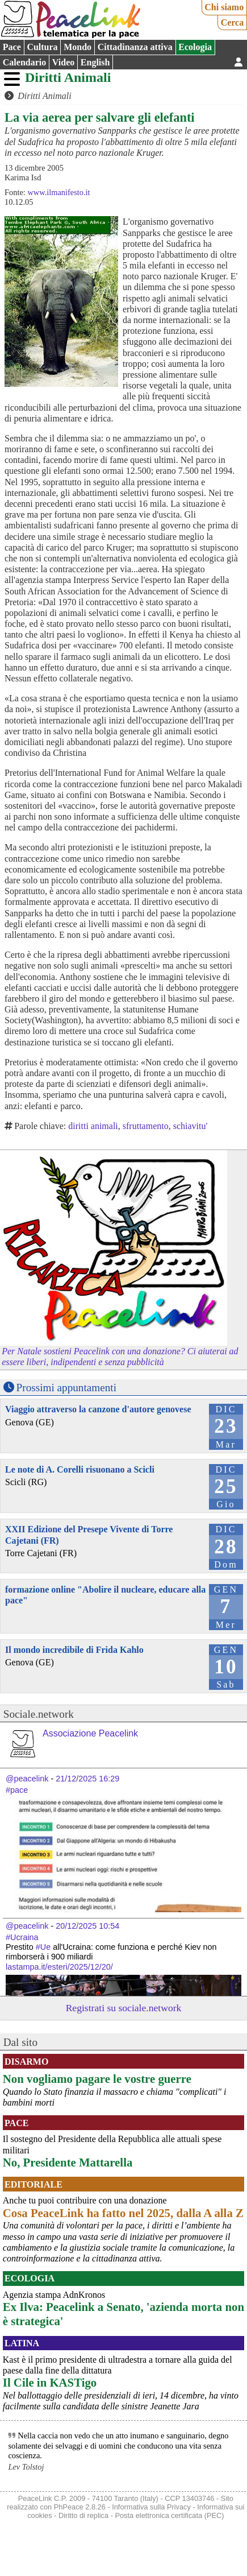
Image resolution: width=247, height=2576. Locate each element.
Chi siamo (224, 7)
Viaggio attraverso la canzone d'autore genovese (98, 1409)
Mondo (77, 47)
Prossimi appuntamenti (66, 1388)
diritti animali (93, 1126)
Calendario (24, 62)
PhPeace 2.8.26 (80, 2507)
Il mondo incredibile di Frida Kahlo (74, 1650)
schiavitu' (190, 1126)
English (95, 62)
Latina (22, 2343)
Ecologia (195, 47)
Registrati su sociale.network (124, 2007)
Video (63, 62)
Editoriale (33, 2184)
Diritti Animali (68, 77)
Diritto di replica (83, 2515)
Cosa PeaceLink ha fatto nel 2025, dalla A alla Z (123, 2212)
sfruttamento (146, 1126)
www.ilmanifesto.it (58, 192)
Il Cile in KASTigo (50, 2382)
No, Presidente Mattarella (68, 2162)
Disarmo (26, 2061)
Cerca (232, 22)
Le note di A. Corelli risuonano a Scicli (79, 1469)
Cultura (42, 47)
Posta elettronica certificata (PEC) (169, 2515)
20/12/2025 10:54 (87, 1925)
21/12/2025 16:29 (87, 1778)
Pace (12, 47)
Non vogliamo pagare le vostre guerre (97, 2078)
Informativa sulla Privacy (151, 2507)
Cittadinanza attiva (135, 47)
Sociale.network (38, 1714)
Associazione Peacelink (90, 1733)
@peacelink (27, 1778)
